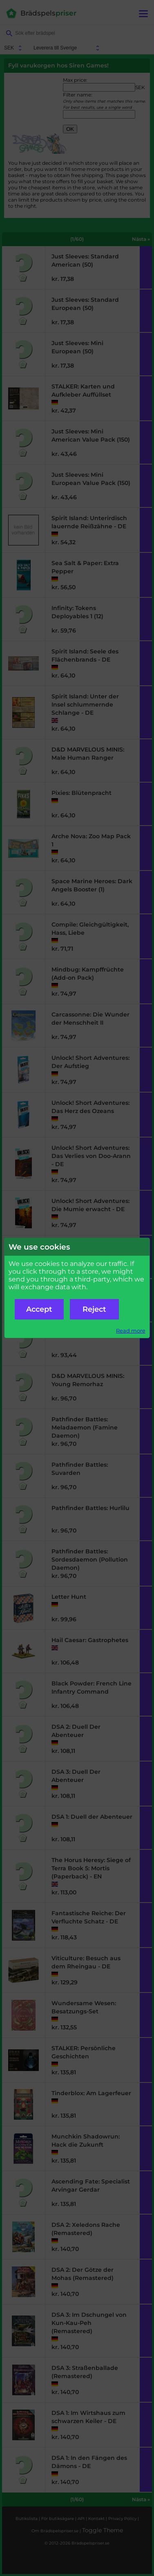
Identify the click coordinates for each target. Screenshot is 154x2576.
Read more (130, 1331)
